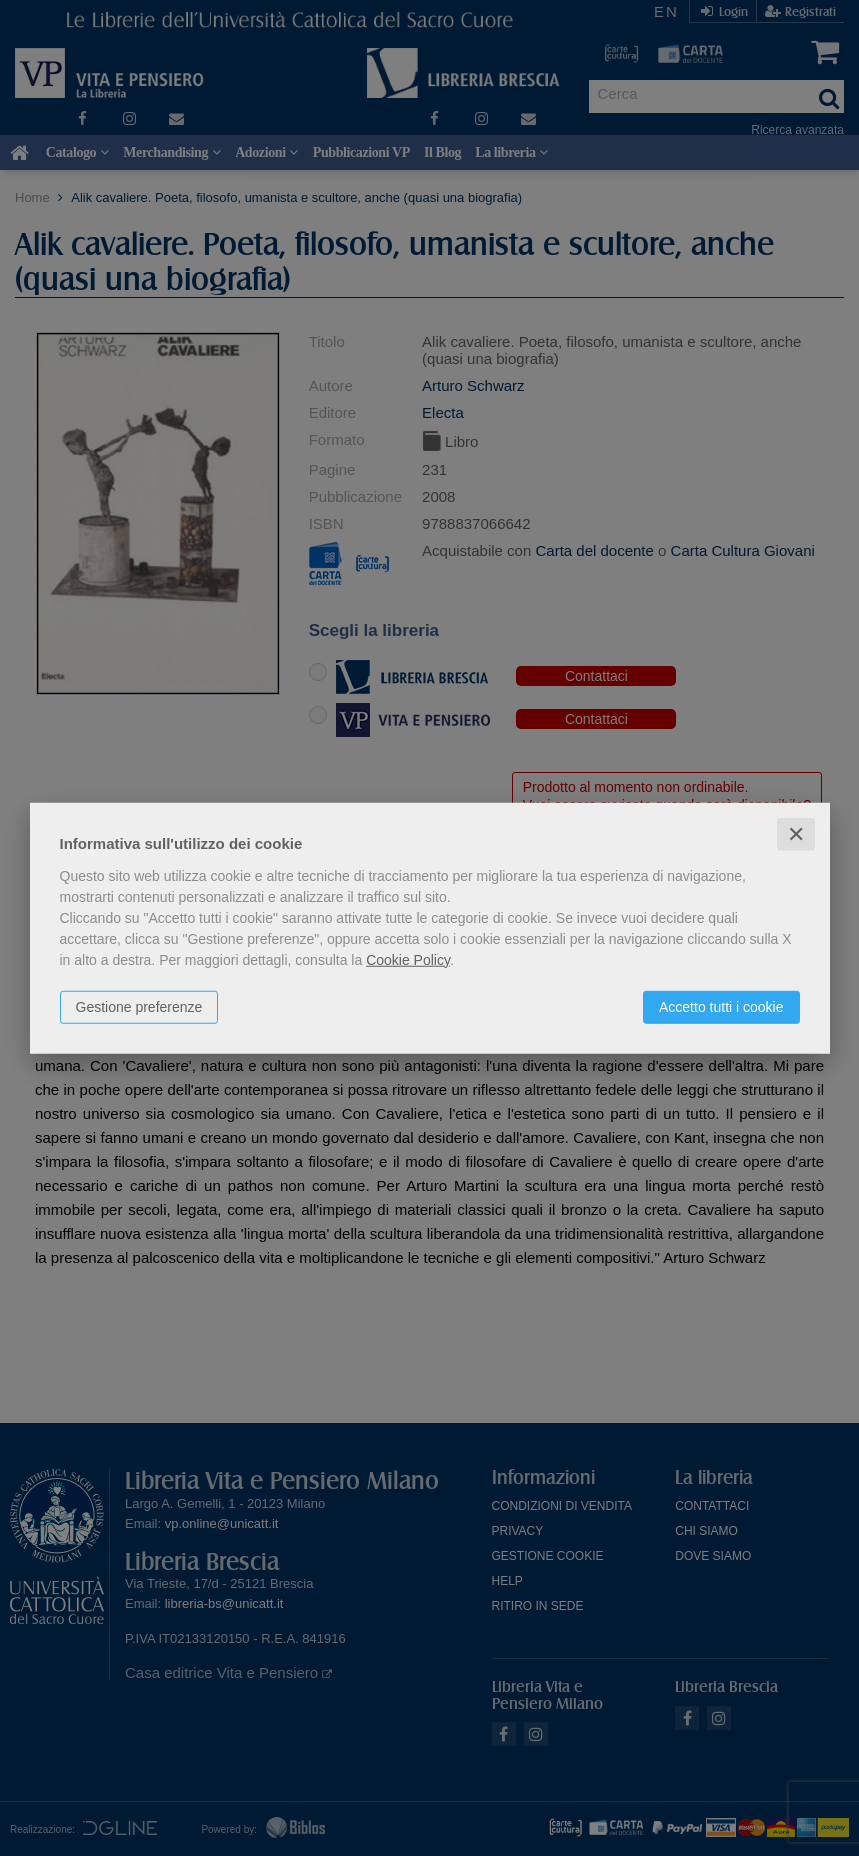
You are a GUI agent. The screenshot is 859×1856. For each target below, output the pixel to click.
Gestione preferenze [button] (139, 1006)
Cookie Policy (408, 959)
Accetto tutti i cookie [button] (721, 1006)
